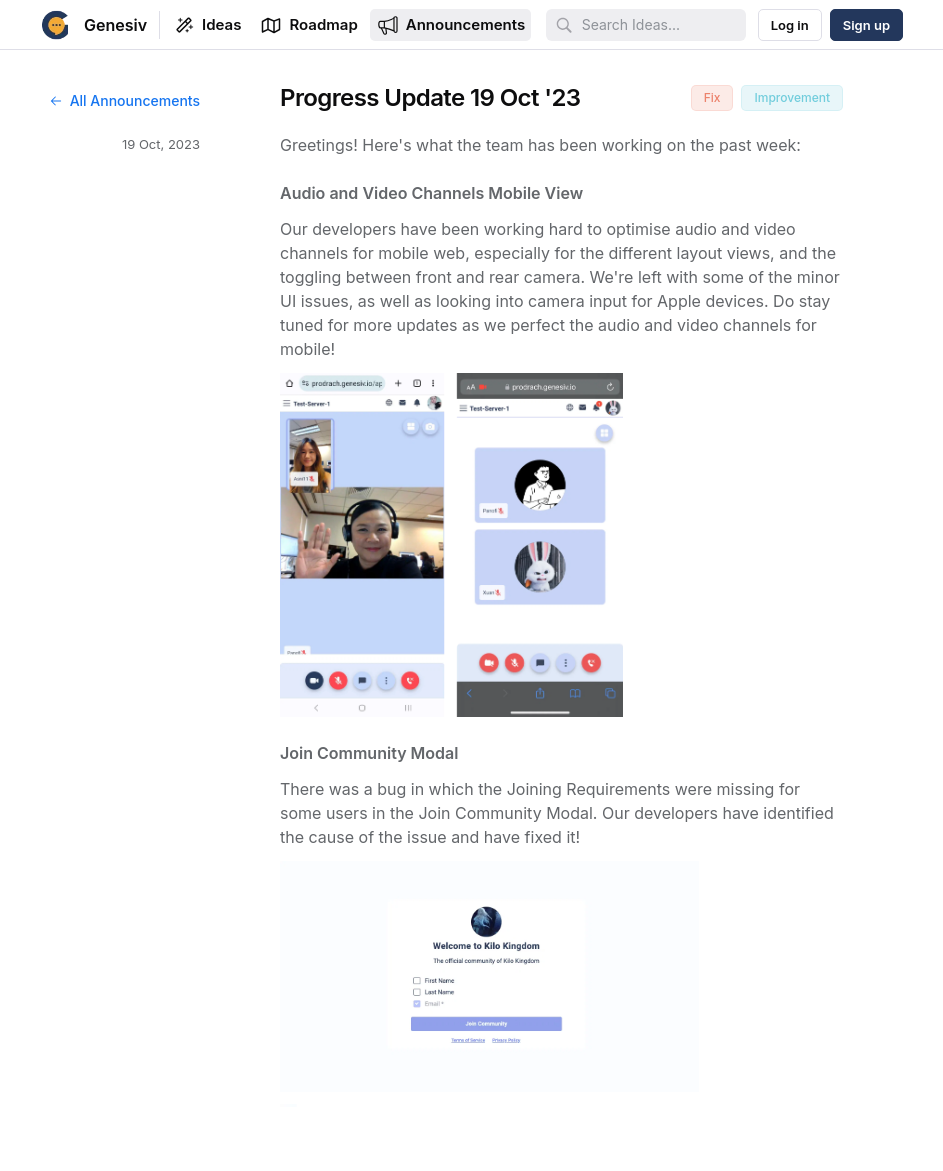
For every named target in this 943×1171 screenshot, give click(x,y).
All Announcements (124, 100)
